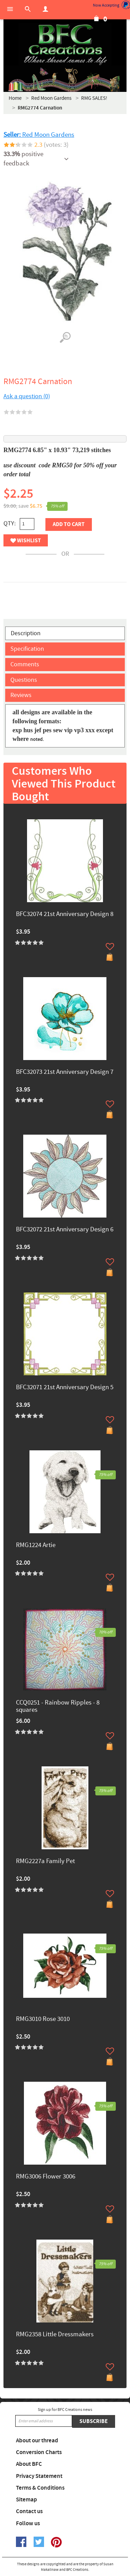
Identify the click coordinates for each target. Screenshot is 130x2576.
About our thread (37, 2440)
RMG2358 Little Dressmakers (55, 2334)
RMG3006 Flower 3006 (45, 2177)
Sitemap (26, 2499)
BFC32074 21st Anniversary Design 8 (64, 914)
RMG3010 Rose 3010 (43, 2019)
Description (26, 633)
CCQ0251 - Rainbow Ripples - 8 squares (57, 1706)
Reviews (21, 695)
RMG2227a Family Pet (45, 1861)
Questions (23, 680)
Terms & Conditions (40, 2488)
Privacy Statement (39, 2476)
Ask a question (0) (26, 396)
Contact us (29, 2511)
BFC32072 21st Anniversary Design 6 (64, 1229)
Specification (27, 649)
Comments (24, 664)
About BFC (29, 2464)
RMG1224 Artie (35, 1545)
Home (15, 98)
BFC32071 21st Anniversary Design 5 (64, 1387)
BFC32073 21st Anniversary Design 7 (64, 1072)
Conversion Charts (39, 2452)
